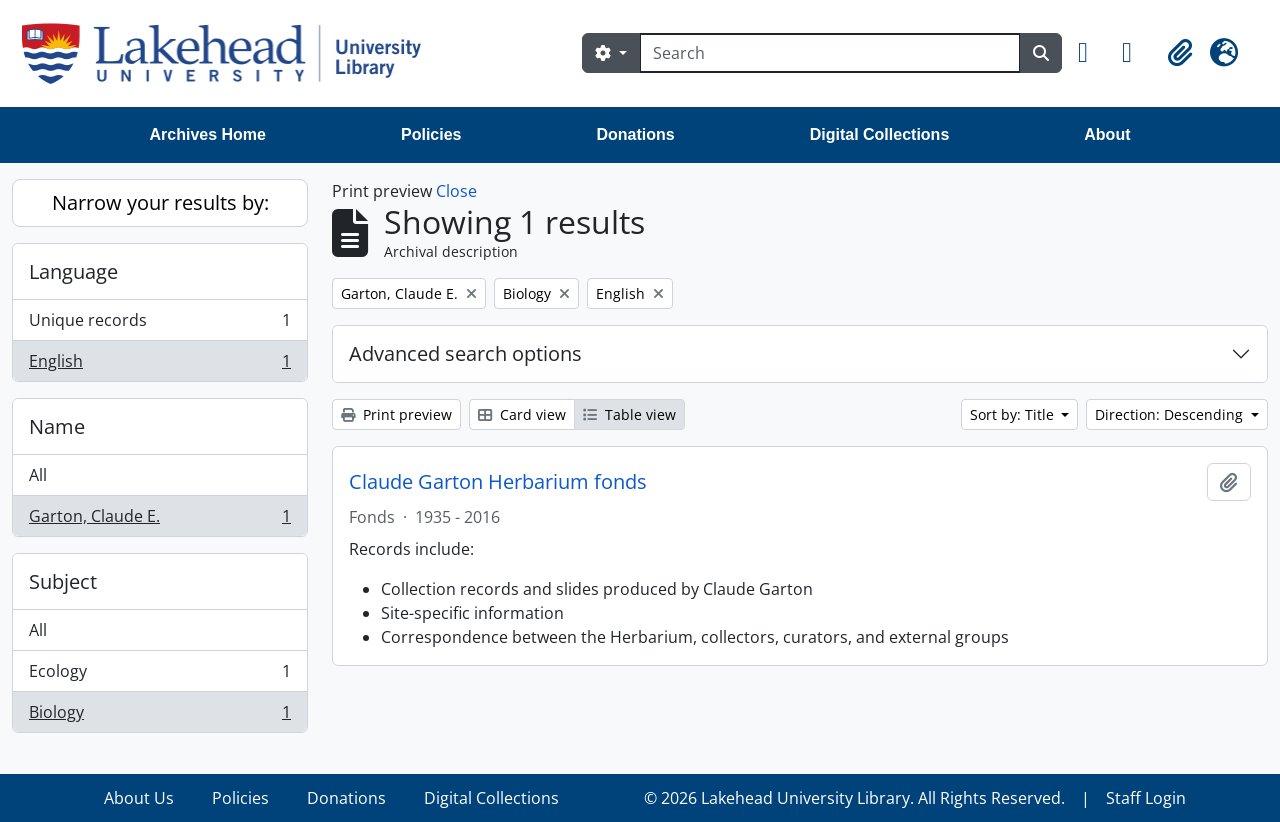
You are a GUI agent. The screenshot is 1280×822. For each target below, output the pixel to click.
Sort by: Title (1014, 414)
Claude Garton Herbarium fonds (498, 482)
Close (456, 191)
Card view (522, 414)
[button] (1092, 53)
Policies (431, 134)
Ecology (159, 675)
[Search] (830, 53)
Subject (63, 581)
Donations (635, 134)
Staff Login (1146, 798)
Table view (629, 414)
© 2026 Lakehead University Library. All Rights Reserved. (854, 798)
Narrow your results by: (160, 202)
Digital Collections (880, 134)
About (1107, 134)
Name (57, 426)
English (159, 365)
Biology (159, 716)
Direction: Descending (1171, 414)
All (38, 475)
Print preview (396, 414)
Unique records (159, 324)
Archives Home (208, 134)
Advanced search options (465, 353)
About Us (139, 798)
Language (73, 271)
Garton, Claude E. (159, 520)
